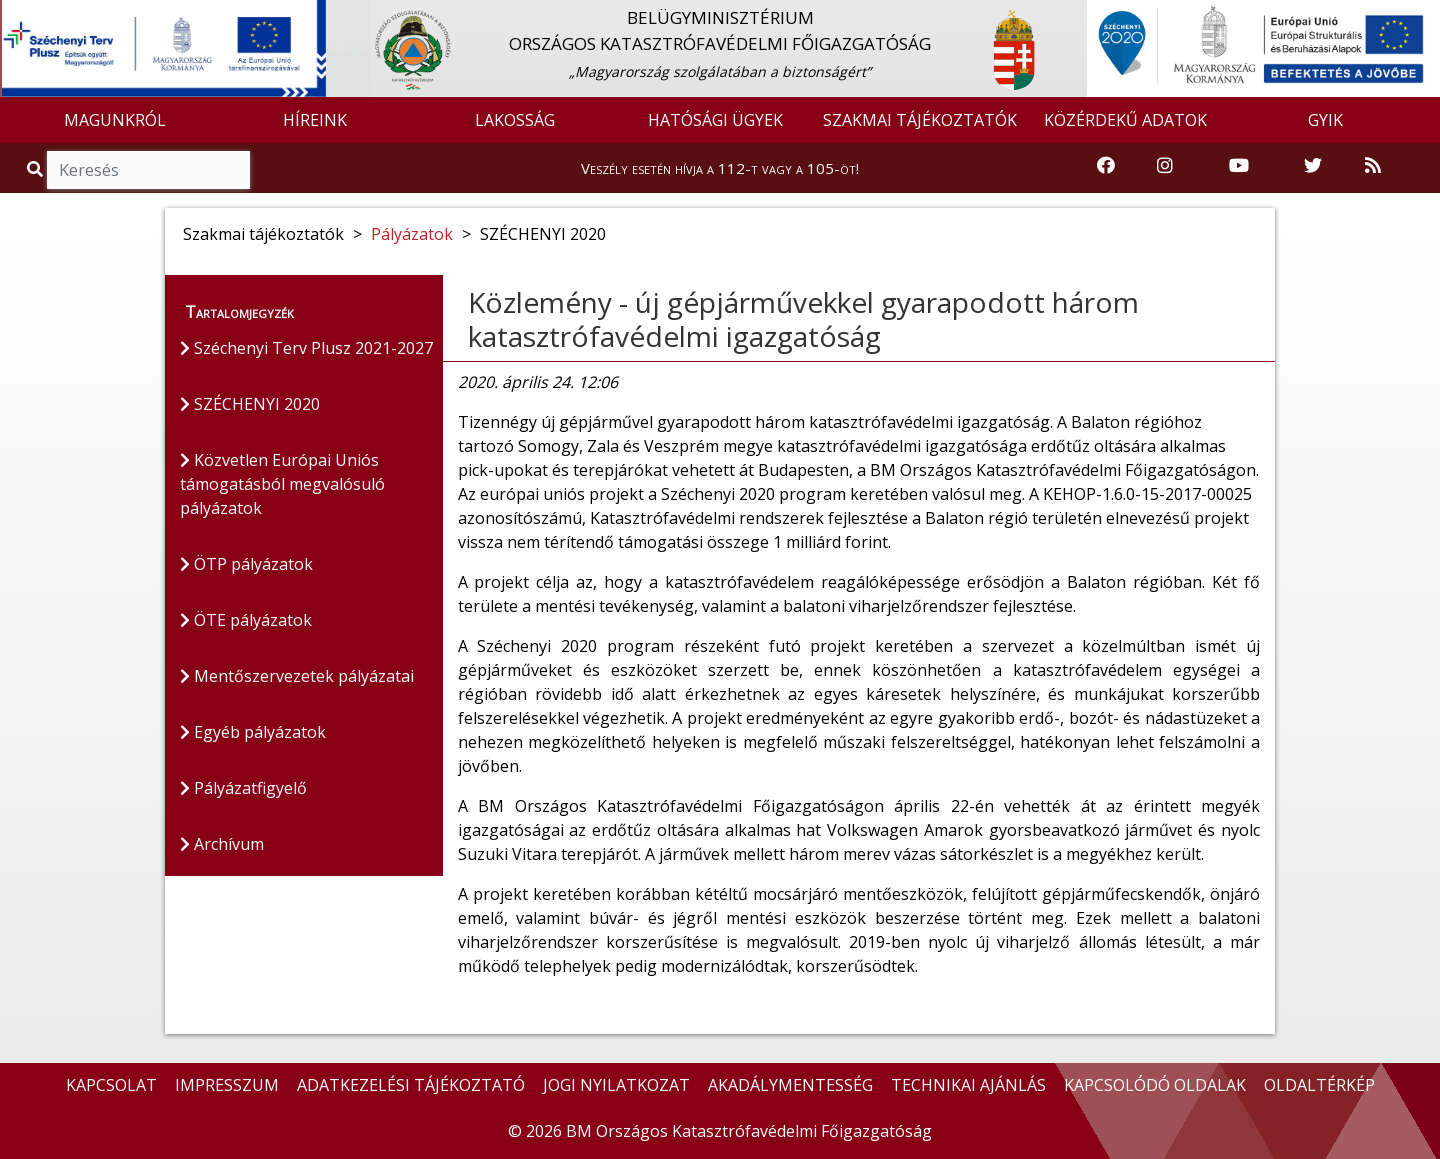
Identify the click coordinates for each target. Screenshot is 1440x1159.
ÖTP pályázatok (246, 564)
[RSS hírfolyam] (1373, 166)
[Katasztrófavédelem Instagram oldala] (1165, 166)
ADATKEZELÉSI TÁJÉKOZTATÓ (411, 1085)
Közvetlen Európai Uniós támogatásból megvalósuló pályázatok (282, 484)
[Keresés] (148, 170)
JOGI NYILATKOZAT (616, 1085)
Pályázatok (412, 234)
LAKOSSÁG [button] (515, 120)
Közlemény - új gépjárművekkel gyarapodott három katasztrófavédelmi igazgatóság (803, 319)
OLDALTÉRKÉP (1319, 1085)
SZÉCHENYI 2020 (250, 404)
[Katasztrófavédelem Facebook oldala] (1106, 166)
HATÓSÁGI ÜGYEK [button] (715, 120)
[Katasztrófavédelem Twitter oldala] (1313, 166)
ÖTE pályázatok (246, 620)
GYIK (1325, 120)
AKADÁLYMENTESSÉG (790, 1085)
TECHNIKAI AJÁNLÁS (968, 1085)
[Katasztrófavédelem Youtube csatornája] (1239, 166)
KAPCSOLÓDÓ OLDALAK (1155, 1085)
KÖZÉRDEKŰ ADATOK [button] (1125, 120)
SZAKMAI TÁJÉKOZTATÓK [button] (920, 120)
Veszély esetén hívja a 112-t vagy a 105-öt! (720, 168)
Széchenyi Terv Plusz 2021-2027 (306, 348)
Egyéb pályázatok (253, 732)
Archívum (222, 844)
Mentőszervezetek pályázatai (297, 676)
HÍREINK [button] (315, 120)
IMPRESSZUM (227, 1085)
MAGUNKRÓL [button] (115, 120)
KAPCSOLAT (111, 1085)
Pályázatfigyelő (243, 788)
